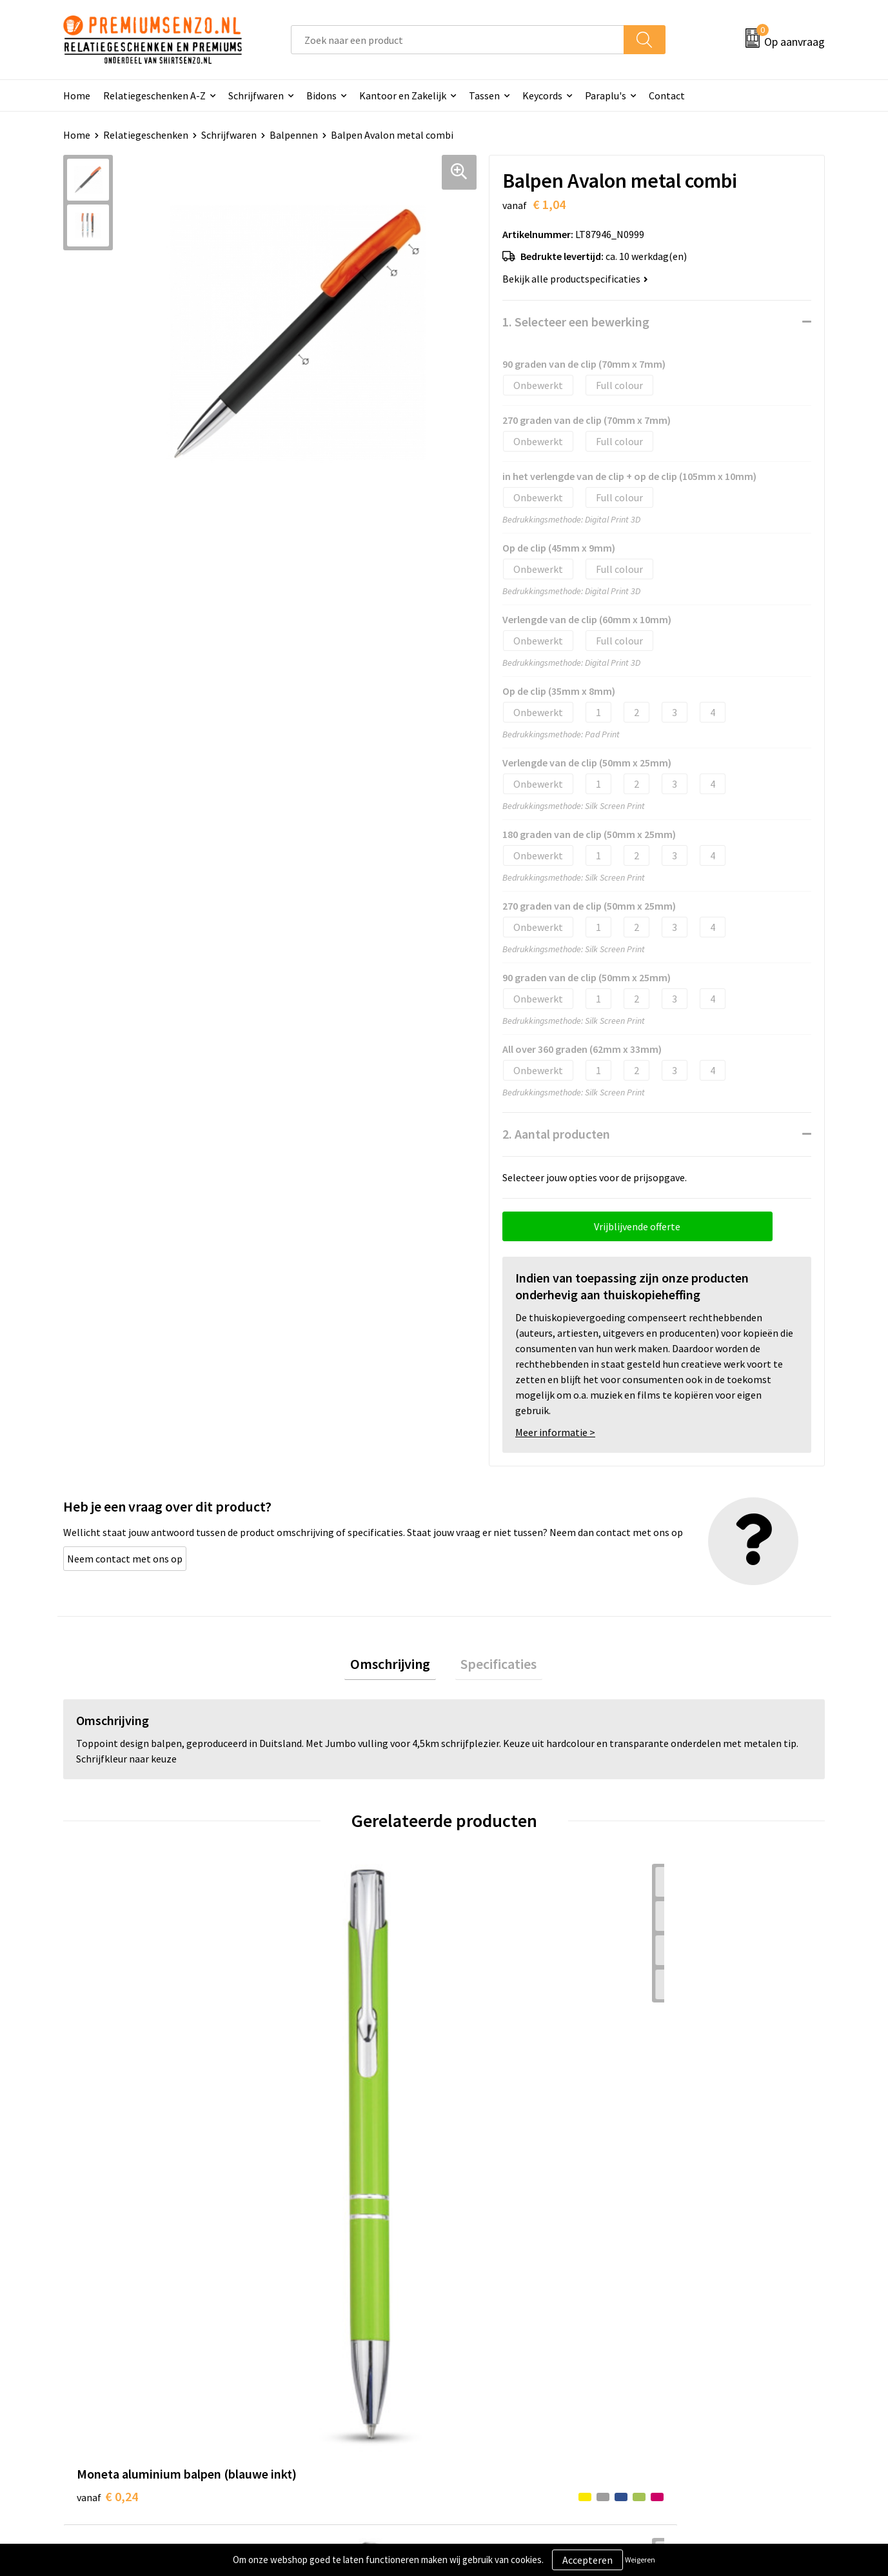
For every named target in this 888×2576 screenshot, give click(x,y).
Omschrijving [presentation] (396, 1666)
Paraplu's (605, 95)
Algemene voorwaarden (701, 2312)
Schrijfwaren (256, 95)
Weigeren (640, 2559)
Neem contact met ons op (125, 1558)
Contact (667, 95)
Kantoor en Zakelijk (402, 95)
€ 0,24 (107, 2097)
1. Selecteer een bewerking (575, 322)
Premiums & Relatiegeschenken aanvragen (342, 2381)
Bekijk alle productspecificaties (575, 278)
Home (76, 95)
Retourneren (488, 2391)
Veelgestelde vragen (316, 2352)
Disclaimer (672, 2371)
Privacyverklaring (687, 2352)
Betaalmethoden (498, 2371)
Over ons (290, 2312)
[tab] (396, 1667)
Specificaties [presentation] (493, 1666)
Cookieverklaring (686, 2332)
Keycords (542, 95)
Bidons (321, 95)
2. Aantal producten (556, 1134)
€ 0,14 (297, 2116)
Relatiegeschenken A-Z (154, 95)
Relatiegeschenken (145, 134)
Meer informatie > (555, 1432)
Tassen (484, 95)
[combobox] (457, 39)
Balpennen (294, 134)
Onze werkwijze (494, 2352)
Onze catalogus (305, 2332)
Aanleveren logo (496, 2332)
